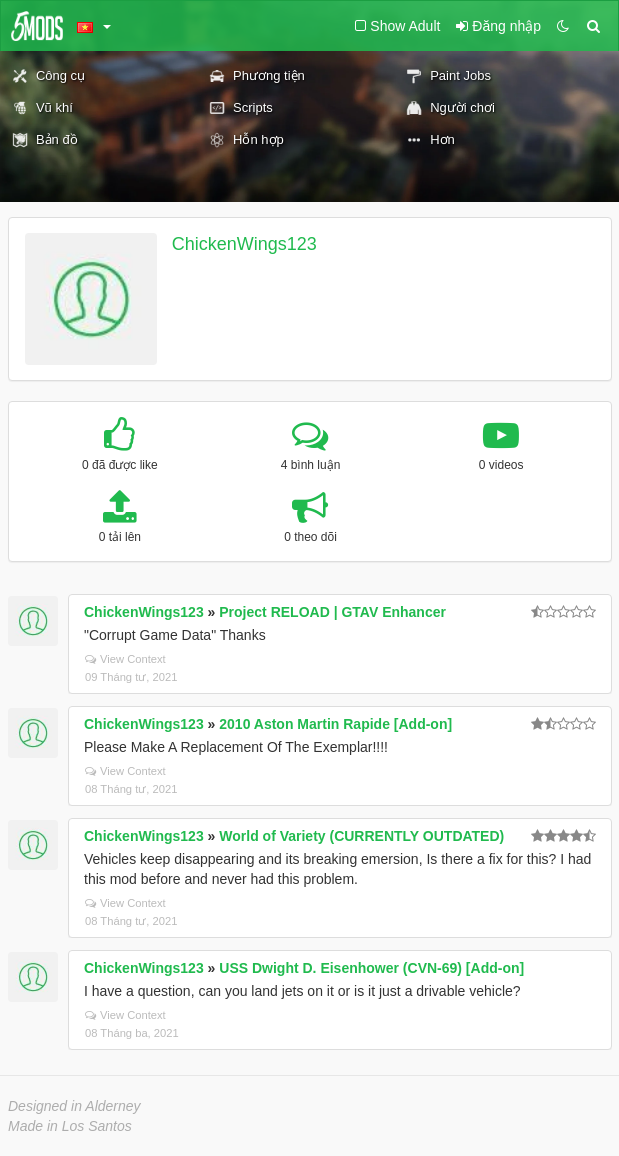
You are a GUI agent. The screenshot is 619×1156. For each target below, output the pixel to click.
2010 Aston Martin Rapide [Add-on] (335, 724)
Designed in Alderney (74, 1106)
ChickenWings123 (244, 244)
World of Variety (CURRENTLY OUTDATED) (361, 836)
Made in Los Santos (70, 1126)
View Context (125, 659)
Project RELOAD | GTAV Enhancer (332, 612)
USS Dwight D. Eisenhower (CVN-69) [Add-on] (371, 968)
